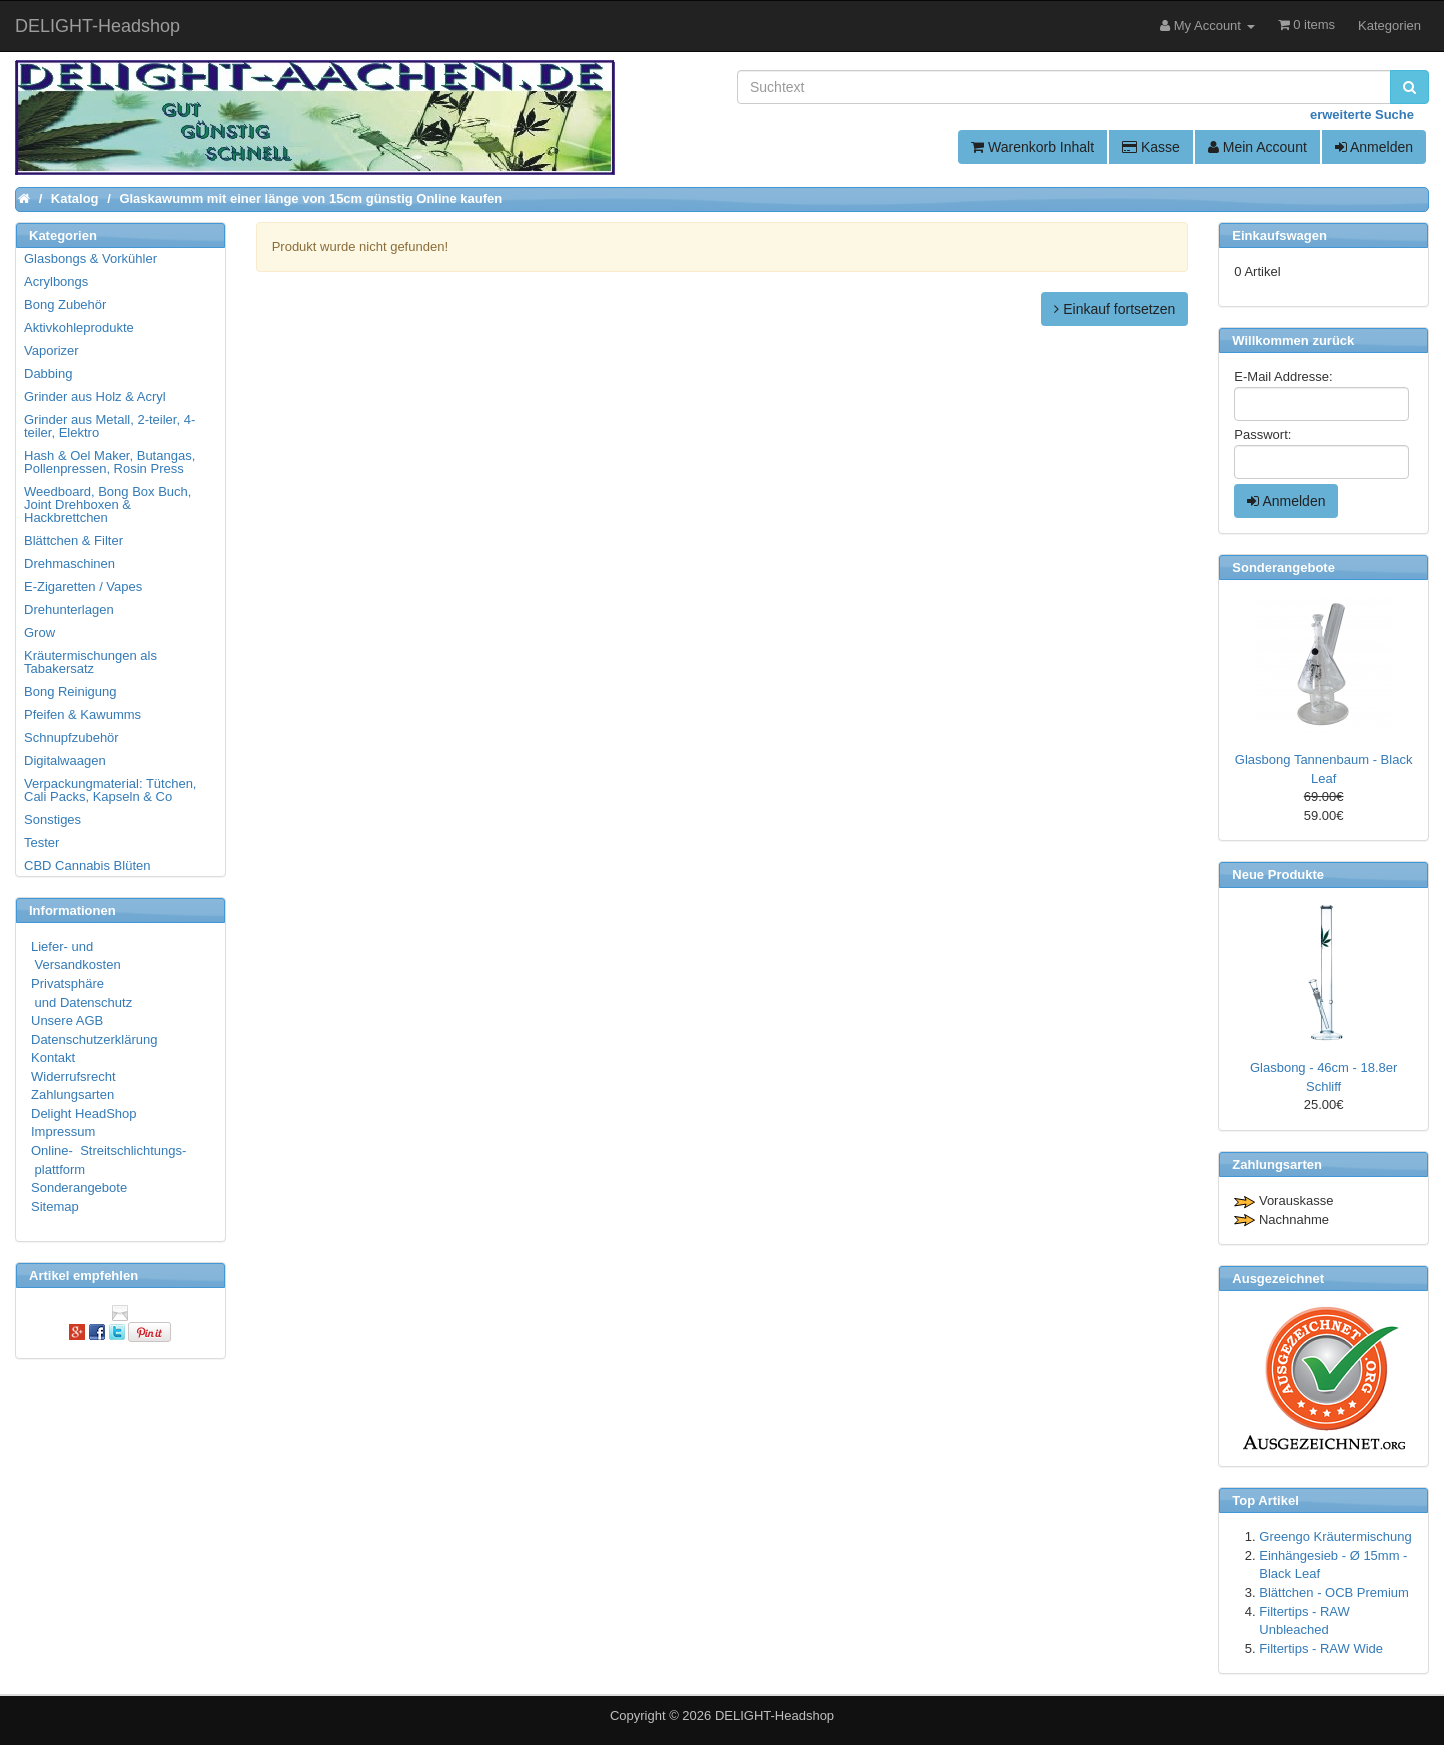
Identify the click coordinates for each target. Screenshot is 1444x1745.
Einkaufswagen (1279, 235)
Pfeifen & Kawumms (82, 714)
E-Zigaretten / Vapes (83, 586)
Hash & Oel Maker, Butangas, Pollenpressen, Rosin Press (109, 462)
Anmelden (1374, 147)
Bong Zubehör (65, 304)
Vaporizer (51, 350)
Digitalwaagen (65, 760)
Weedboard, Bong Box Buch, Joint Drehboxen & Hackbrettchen (107, 504)
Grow (39, 632)
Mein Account (1257, 147)
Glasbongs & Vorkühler (90, 258)
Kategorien (1389, 25)
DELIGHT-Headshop (774, 1715)
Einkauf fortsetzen (1114, 309)
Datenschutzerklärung (94, 1039)
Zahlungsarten (72, 1094)
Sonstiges (52, 819)
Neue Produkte (1278, 874)
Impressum (63, 1131)
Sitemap (55, 1206)
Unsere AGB (67, 1020)
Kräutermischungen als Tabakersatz (90, 662)
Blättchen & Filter (73, 540)
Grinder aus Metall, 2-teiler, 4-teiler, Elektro (109, 426)
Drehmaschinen (69, 563)
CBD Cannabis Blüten (87, 865)
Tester (41, 842)
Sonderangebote (79, 1187)
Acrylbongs (56, 281)
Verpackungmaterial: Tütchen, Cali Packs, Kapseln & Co (110, 790)
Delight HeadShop (84, 1113)
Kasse (1151, 147)
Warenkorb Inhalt (1032, 147)
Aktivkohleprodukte (79, 327)
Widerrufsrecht (73, 1076)
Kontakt (53, 1057)
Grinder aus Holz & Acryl (95, 396)
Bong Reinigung (70, 691)
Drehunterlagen (69, 609)
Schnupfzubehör (71, 737)
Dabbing (48, 373)
